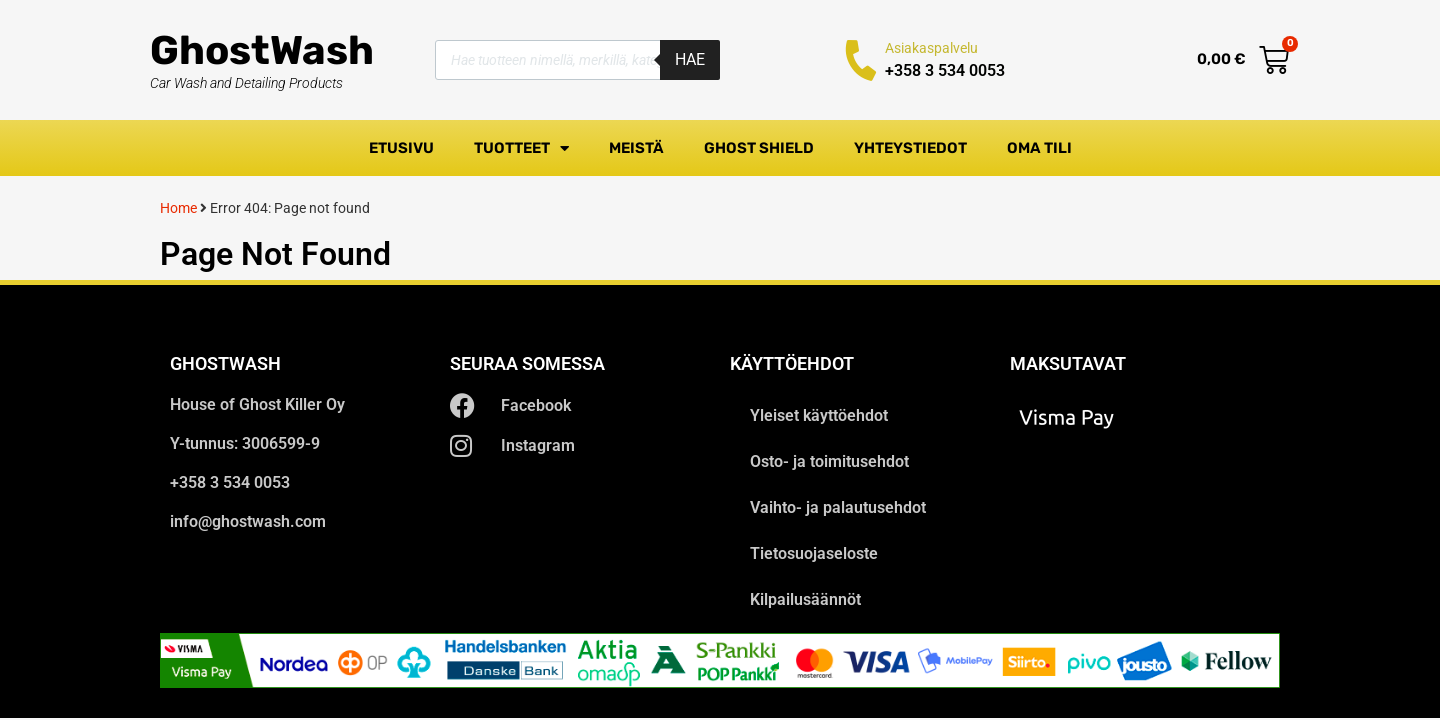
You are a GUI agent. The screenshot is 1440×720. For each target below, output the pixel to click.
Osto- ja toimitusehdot (829, 461)
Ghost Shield (759, 148)
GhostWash (262, 50)
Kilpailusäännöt (805, 599)
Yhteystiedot (910, 148)
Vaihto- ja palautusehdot (838, 507)
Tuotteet (521, 148)
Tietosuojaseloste (814, 553)
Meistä (636, 148)
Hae (690, 59)
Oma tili (1039, 148)
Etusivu (401, 148)
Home (178, 208)
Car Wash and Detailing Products (246, 83)
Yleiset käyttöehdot (819, 415)
